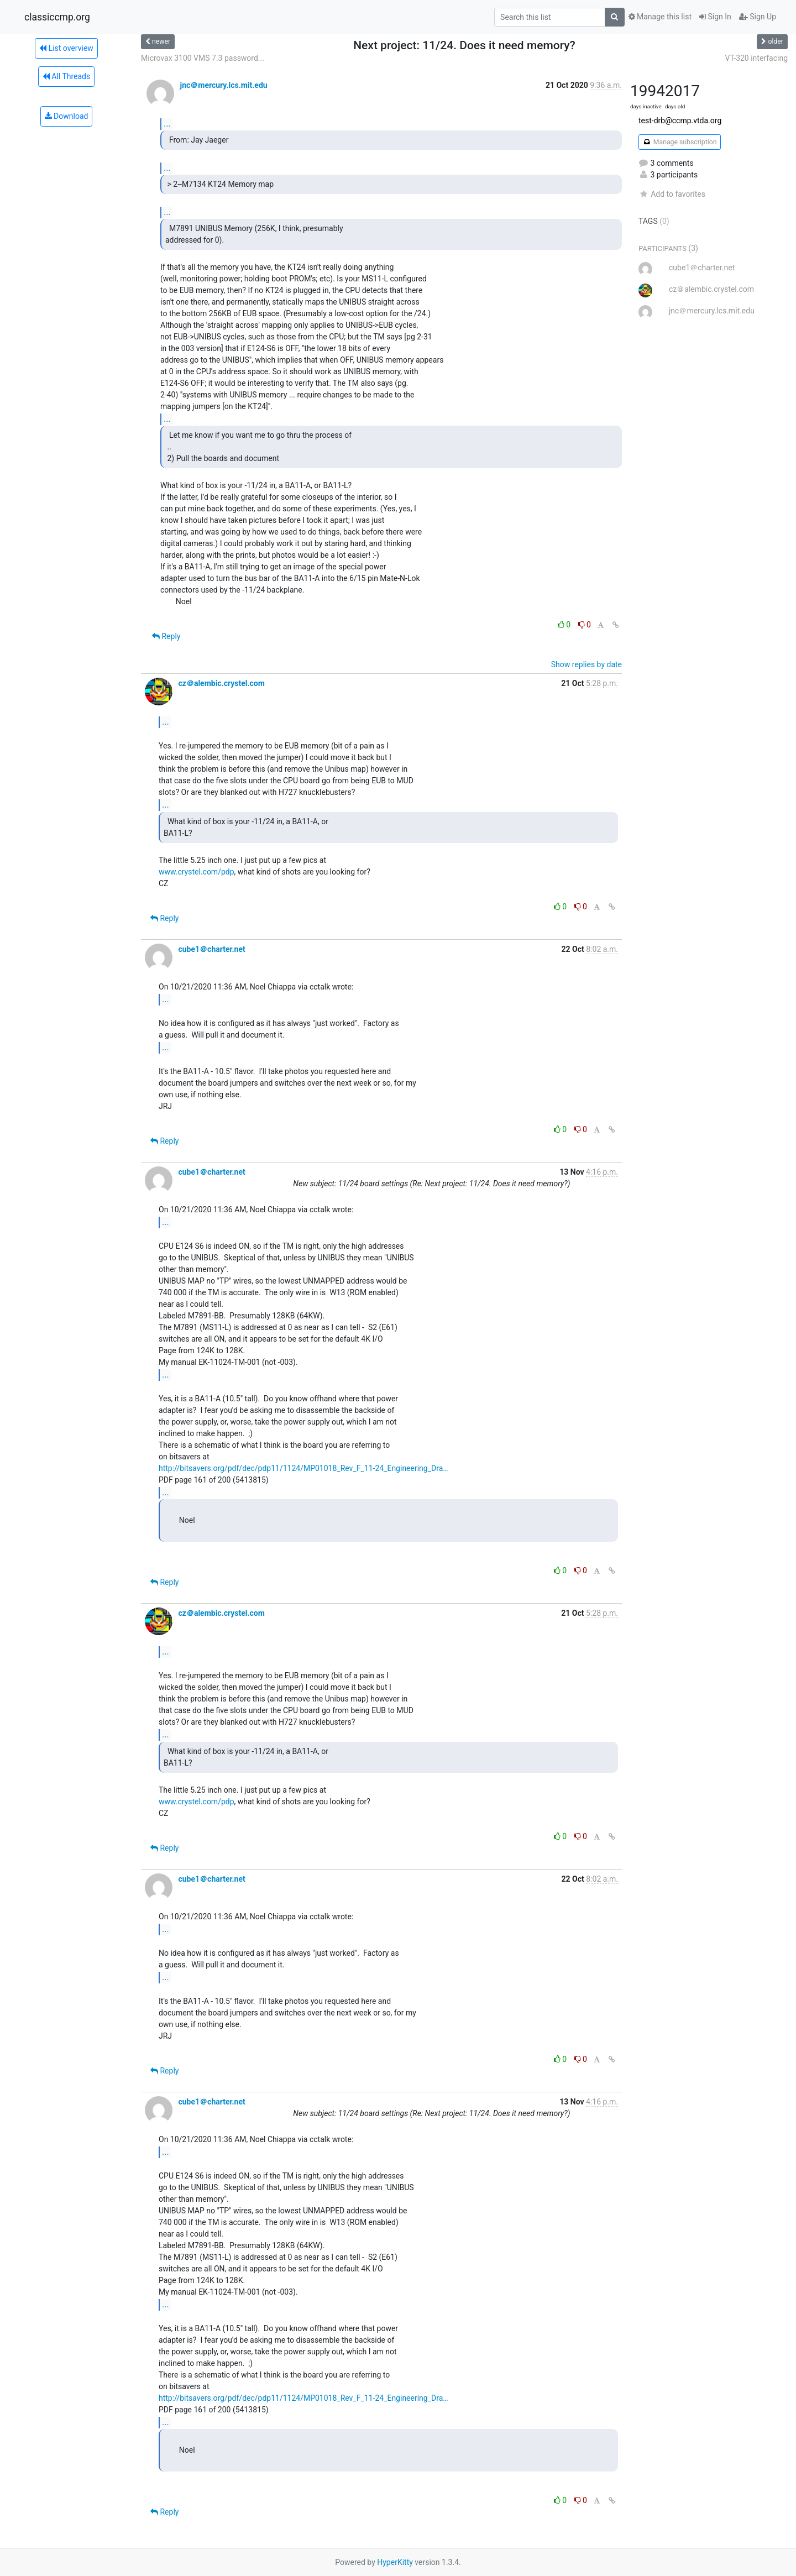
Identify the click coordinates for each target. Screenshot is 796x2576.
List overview (66, 48)
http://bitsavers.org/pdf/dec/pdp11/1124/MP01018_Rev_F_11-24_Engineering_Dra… (303, 1468)
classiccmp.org (57, 17)
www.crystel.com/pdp (196, 871)
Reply (166, 636)
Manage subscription (679, 142)
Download (66, 116)
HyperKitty (395, 2562)
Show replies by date (586, 664)
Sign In (715, 16)
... (167, 123)
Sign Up (757, 16)
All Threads (66, 76)
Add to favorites (671, 194)
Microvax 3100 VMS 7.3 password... (202, 58)
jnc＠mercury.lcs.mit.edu (223, 85)
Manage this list (660, 16)
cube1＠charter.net (211, 949)
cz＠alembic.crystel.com (221, 683)
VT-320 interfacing (756, 58)
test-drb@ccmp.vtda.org (679, 120)
